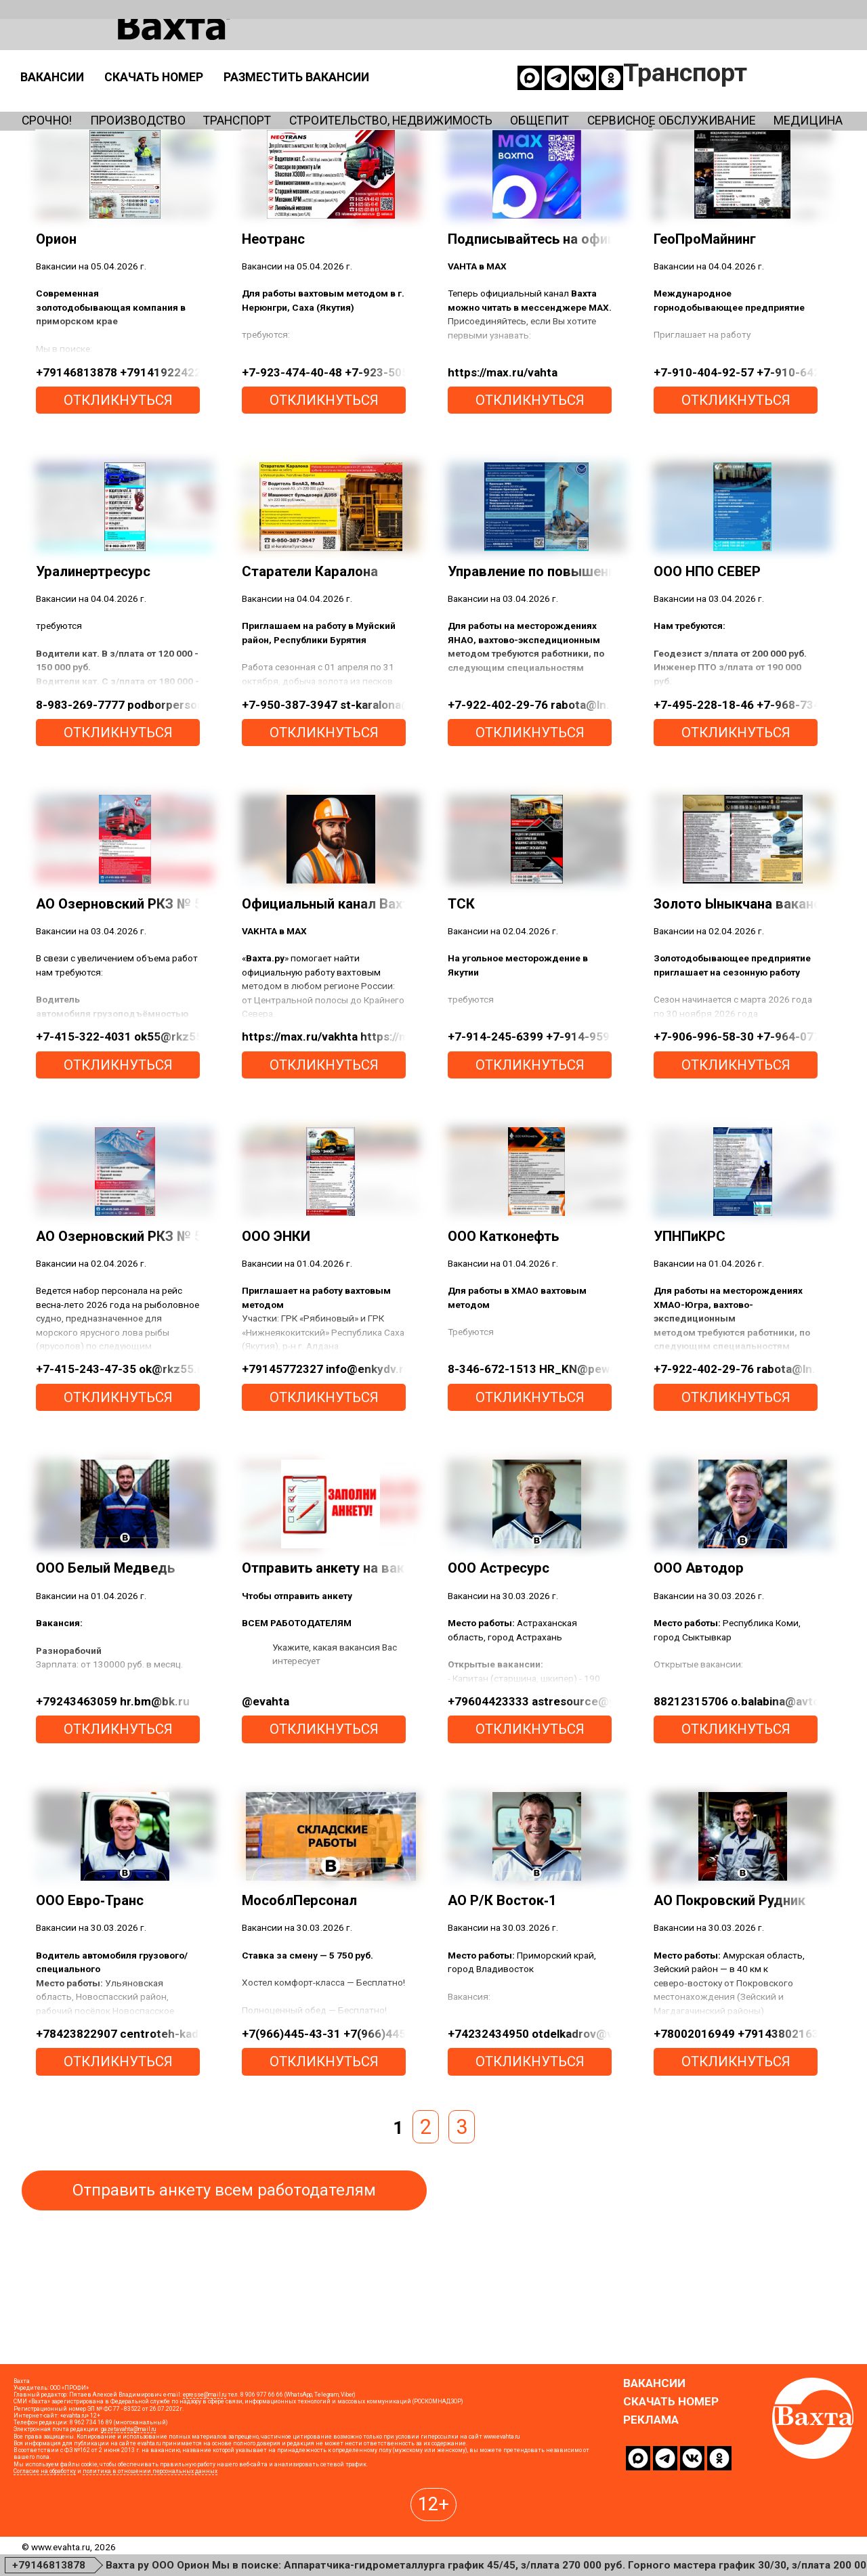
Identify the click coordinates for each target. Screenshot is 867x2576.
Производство (173, 101)
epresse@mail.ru (204, 2478)
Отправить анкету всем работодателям (224, 2273)
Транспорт (303, 101)
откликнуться (118, 483)
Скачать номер (418, 56)
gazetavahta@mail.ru (128, 2513)
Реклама (651, 2503)
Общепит (701, 101)
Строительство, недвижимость (506, 101)
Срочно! (55, 101)
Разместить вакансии (597, 56)
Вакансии (292, 56)
